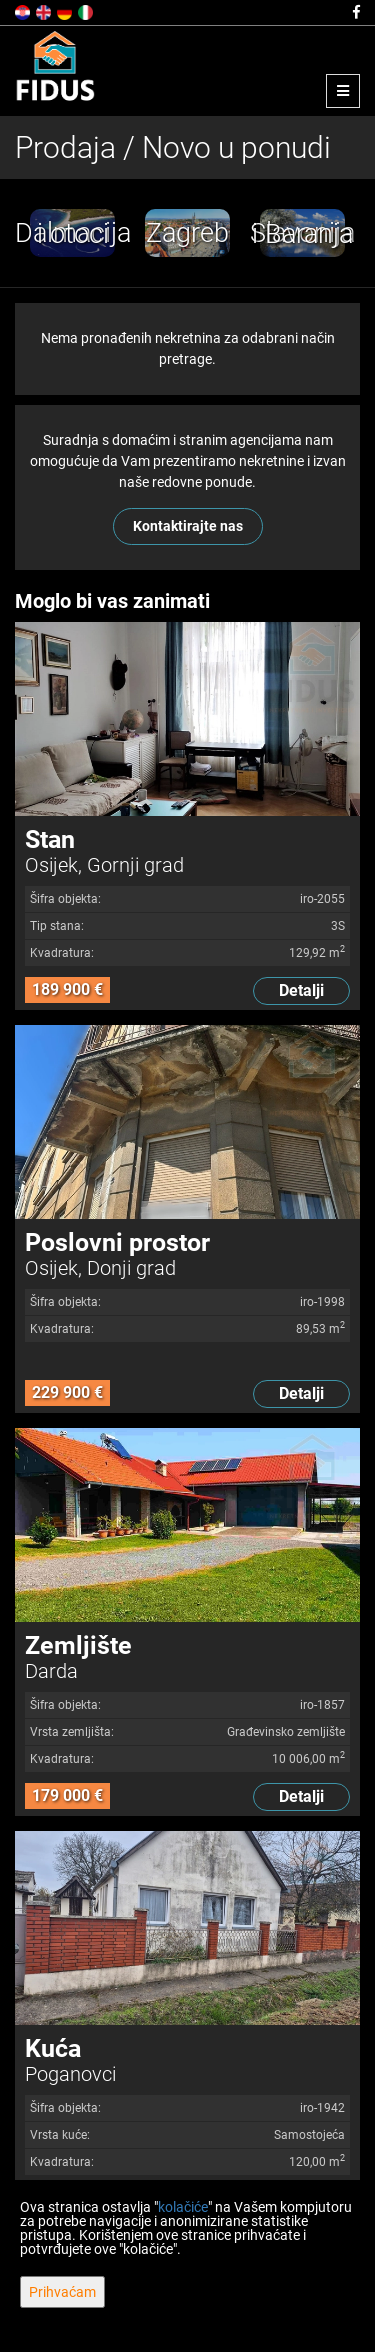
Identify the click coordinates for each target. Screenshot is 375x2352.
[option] (74, 233)
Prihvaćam (62, 2292)
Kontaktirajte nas (188, 526)
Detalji (301, 990)
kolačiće (183, 2207)
